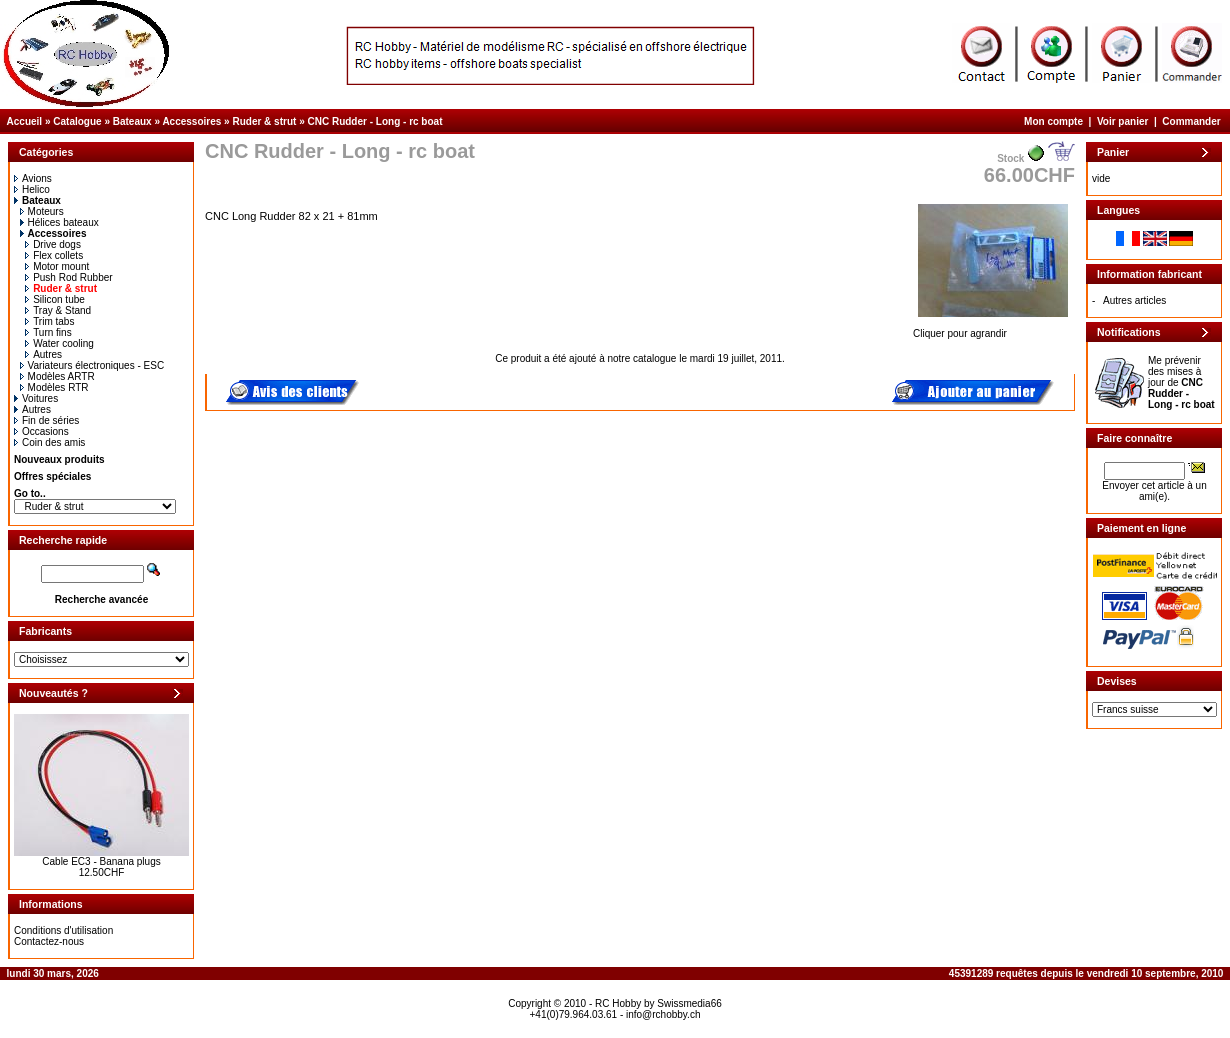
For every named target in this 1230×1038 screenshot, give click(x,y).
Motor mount (57, 266)
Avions (33, 178)
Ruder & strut (264, 121)
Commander (1191, 121)
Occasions (41, 431)
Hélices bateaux (59, 222)
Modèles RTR (54, 387)
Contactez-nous (49, 941)
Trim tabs (49, 321)
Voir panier (1123, 121)
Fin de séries (46, 420)
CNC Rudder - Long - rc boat (374, 121)
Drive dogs (53, 244)
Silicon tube (55, 299)
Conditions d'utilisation (63, 930)
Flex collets (54, 255)
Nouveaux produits (59, 459)
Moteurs (42, 211)
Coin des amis (49, 442)
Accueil (25, 121)
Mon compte (1053, 121)
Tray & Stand (58, 310)
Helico (32, 189)
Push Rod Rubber (69, 277)
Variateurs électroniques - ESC (92, 365)
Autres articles (1134, 300)
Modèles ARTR (57, 376)
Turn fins (48, 332)
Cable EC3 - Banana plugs (101, 861)
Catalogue (77, 121)
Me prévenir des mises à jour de (1181, 382)
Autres (43, 354)
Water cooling (59, 343)
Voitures (36, 398)
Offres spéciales (52, 476)
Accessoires (191, 121)
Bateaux (132, 121)
